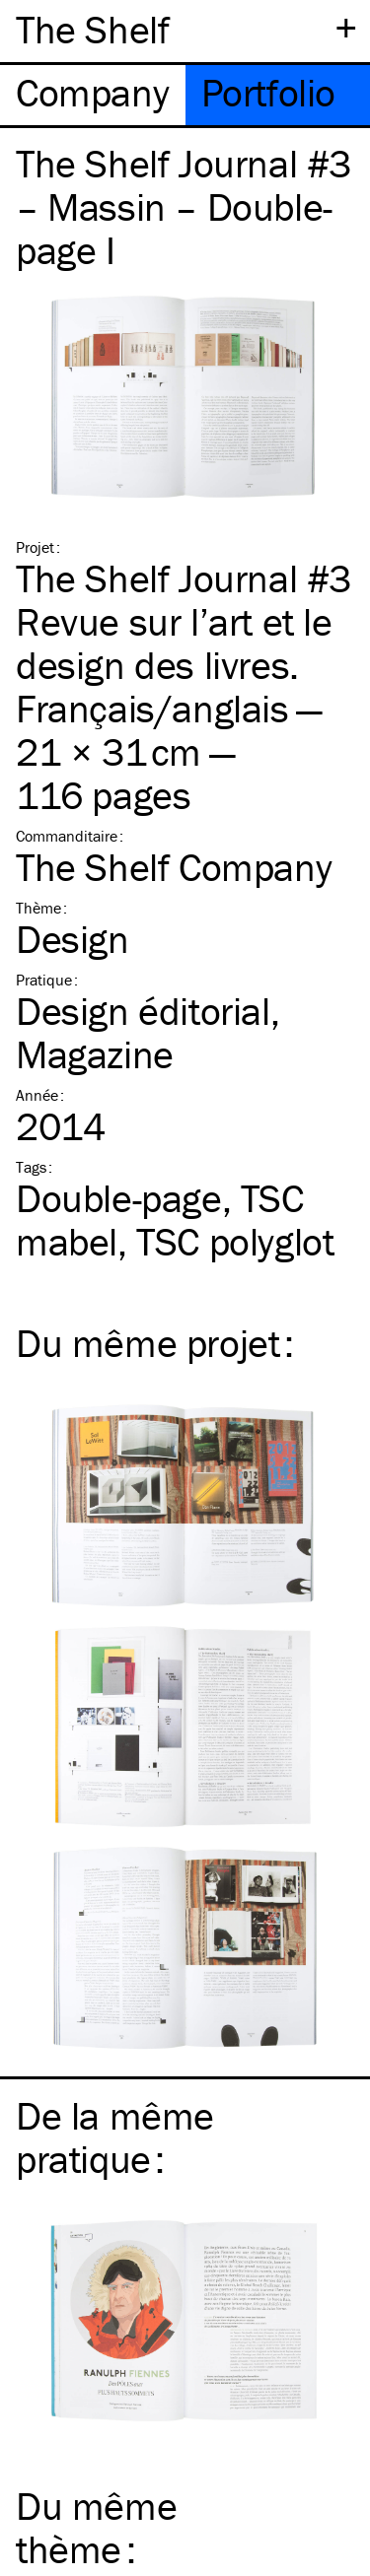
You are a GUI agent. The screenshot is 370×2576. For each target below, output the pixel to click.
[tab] (92, 95)
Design (72, 939)
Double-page (119, 1198)
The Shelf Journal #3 (183, 578)
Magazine (95, 1054)
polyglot (234, 1241)
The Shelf (92, 29)
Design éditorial (143, 1010)
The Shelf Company (174, 867)
